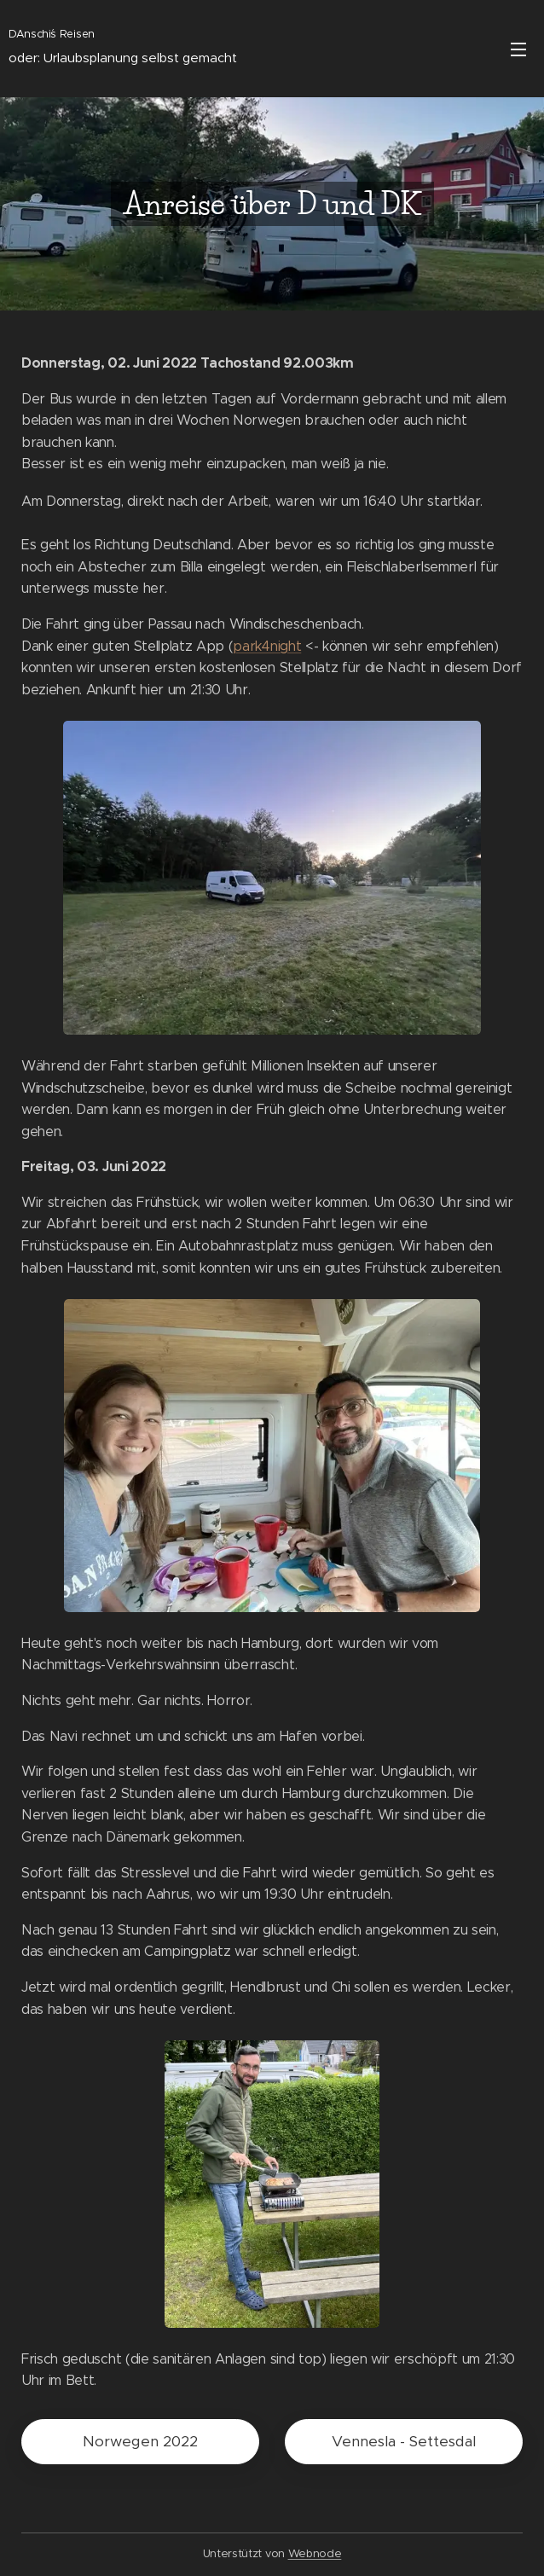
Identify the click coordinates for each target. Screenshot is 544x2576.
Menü (518, 49)
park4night (267, 646)
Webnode (315, 2553)
